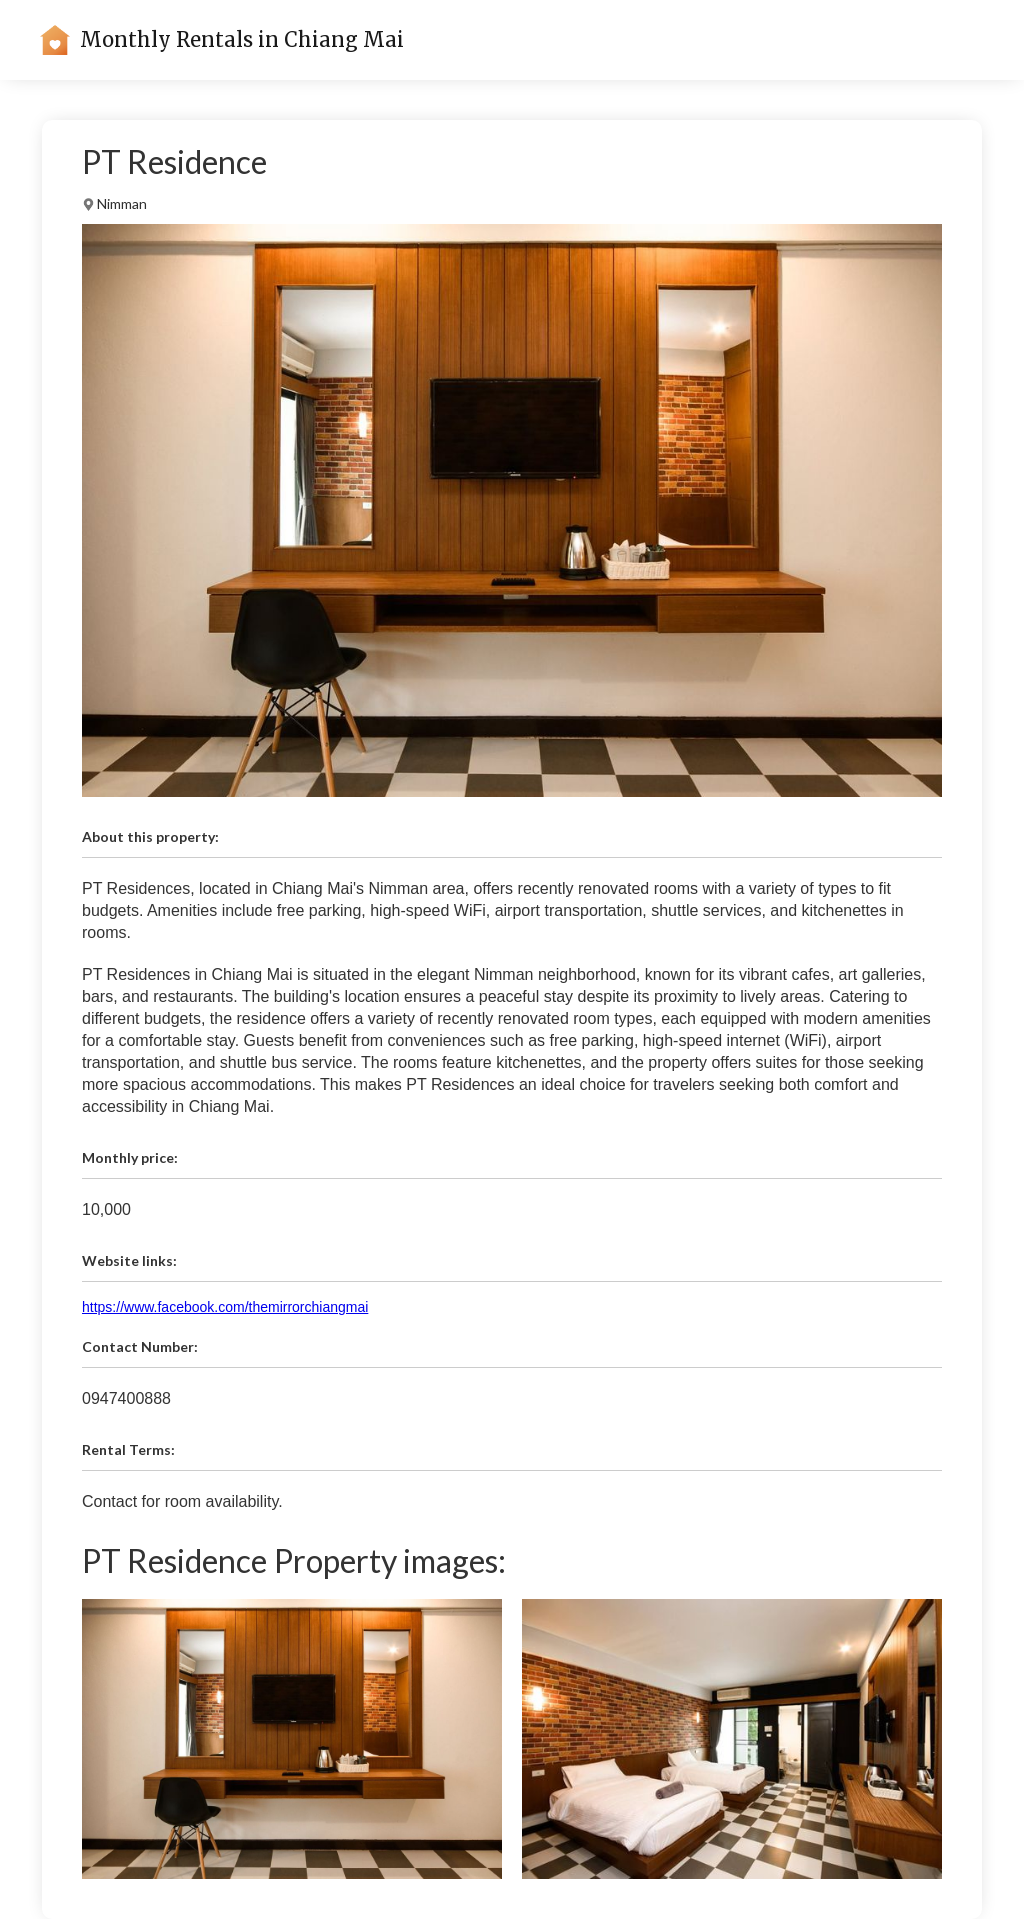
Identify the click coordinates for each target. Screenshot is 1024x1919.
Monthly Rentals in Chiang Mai (242, 39)
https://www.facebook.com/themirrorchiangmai (225, 1307)
